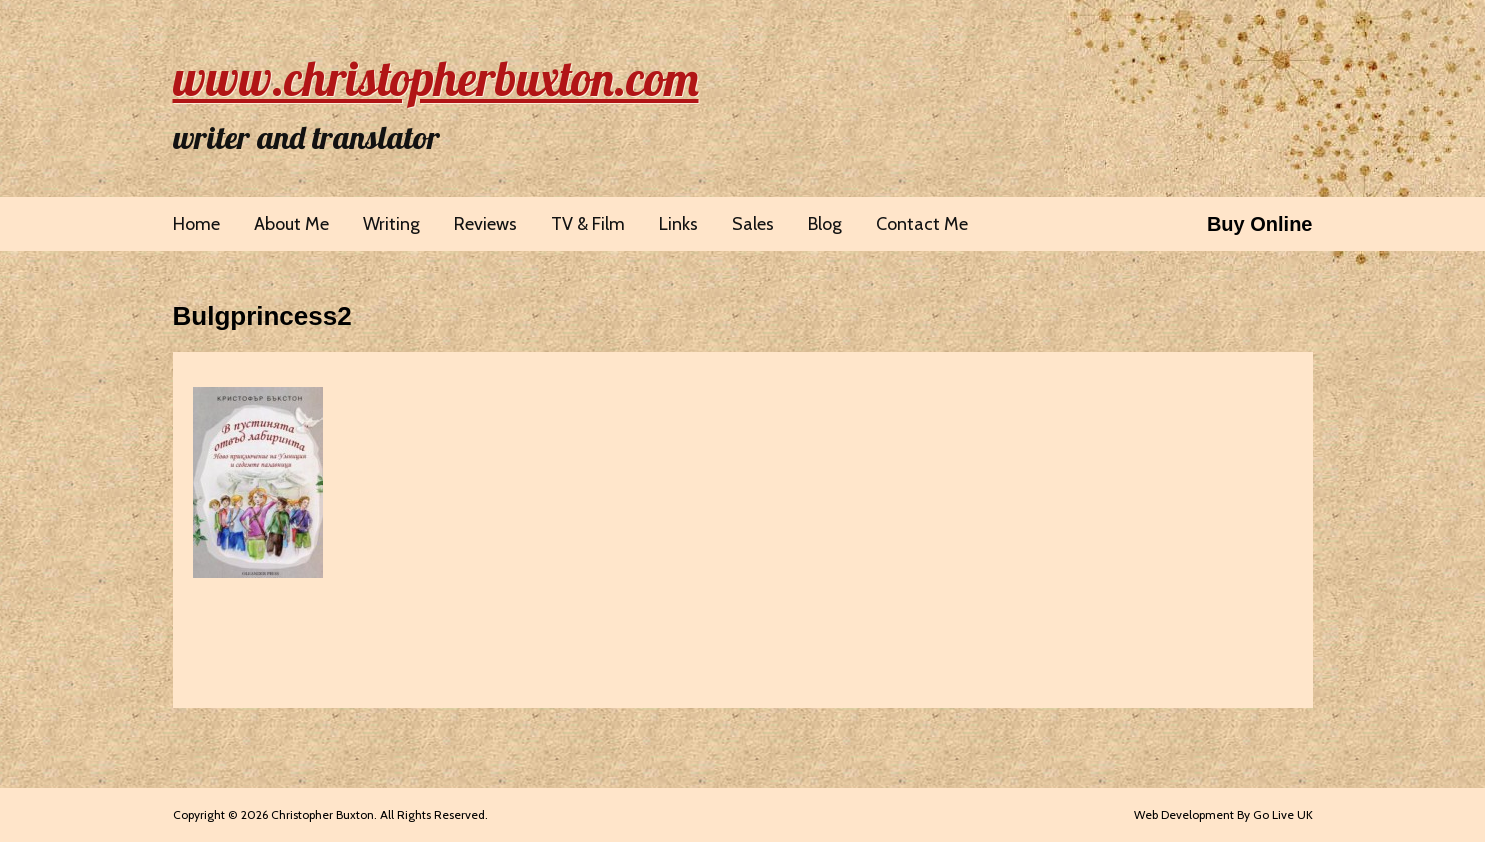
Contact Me (922, 224)
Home (196, 224)
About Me (291, 224)
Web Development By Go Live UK (1223, 814)
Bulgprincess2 (262, 316)
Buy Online (1260, 224)
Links (678, 224)
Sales (753, 224)
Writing (391, 224)
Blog (825, 224)
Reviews (485, 224)
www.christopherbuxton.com (436, 78)
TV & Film (588, 224)
